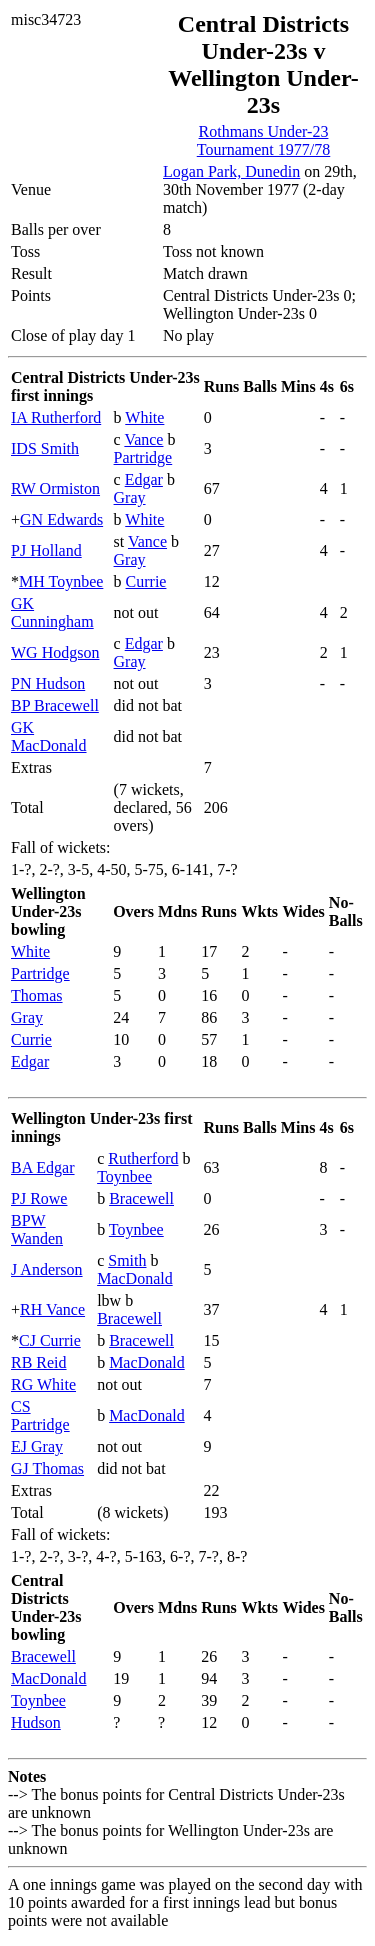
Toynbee (124, 1176)
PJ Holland (46, 550)
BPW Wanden (37, 1229)
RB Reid (39, 1362)
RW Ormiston (55, 488)
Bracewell (141, 1198)
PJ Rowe (39, 1198)
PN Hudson (48, 683)
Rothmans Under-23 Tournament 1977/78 (264, 140)
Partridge (143, 457)
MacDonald (135, 1278)
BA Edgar (43, 1167)
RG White (43, 1384)
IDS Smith (45, 448)
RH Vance (52, 1309)
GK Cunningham (52, 612)
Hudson (36, 1722)
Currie (146, 581)
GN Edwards (61, 519)
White (144, 417)
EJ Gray (37, 1446)
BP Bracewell (55, 705)
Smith (127, 1260)
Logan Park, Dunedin (231, 171)
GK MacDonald (49, 736)
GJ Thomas (47, 1468)
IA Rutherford (56, 417)
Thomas (37, 995)
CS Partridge (40, 1415)
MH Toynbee (61, 581)
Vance (143, 439)
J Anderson (47, 1269)
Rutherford (143, 1158)
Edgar (144, 479)
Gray (130, 497)
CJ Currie (50, 1340)
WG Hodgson (55, 652)
